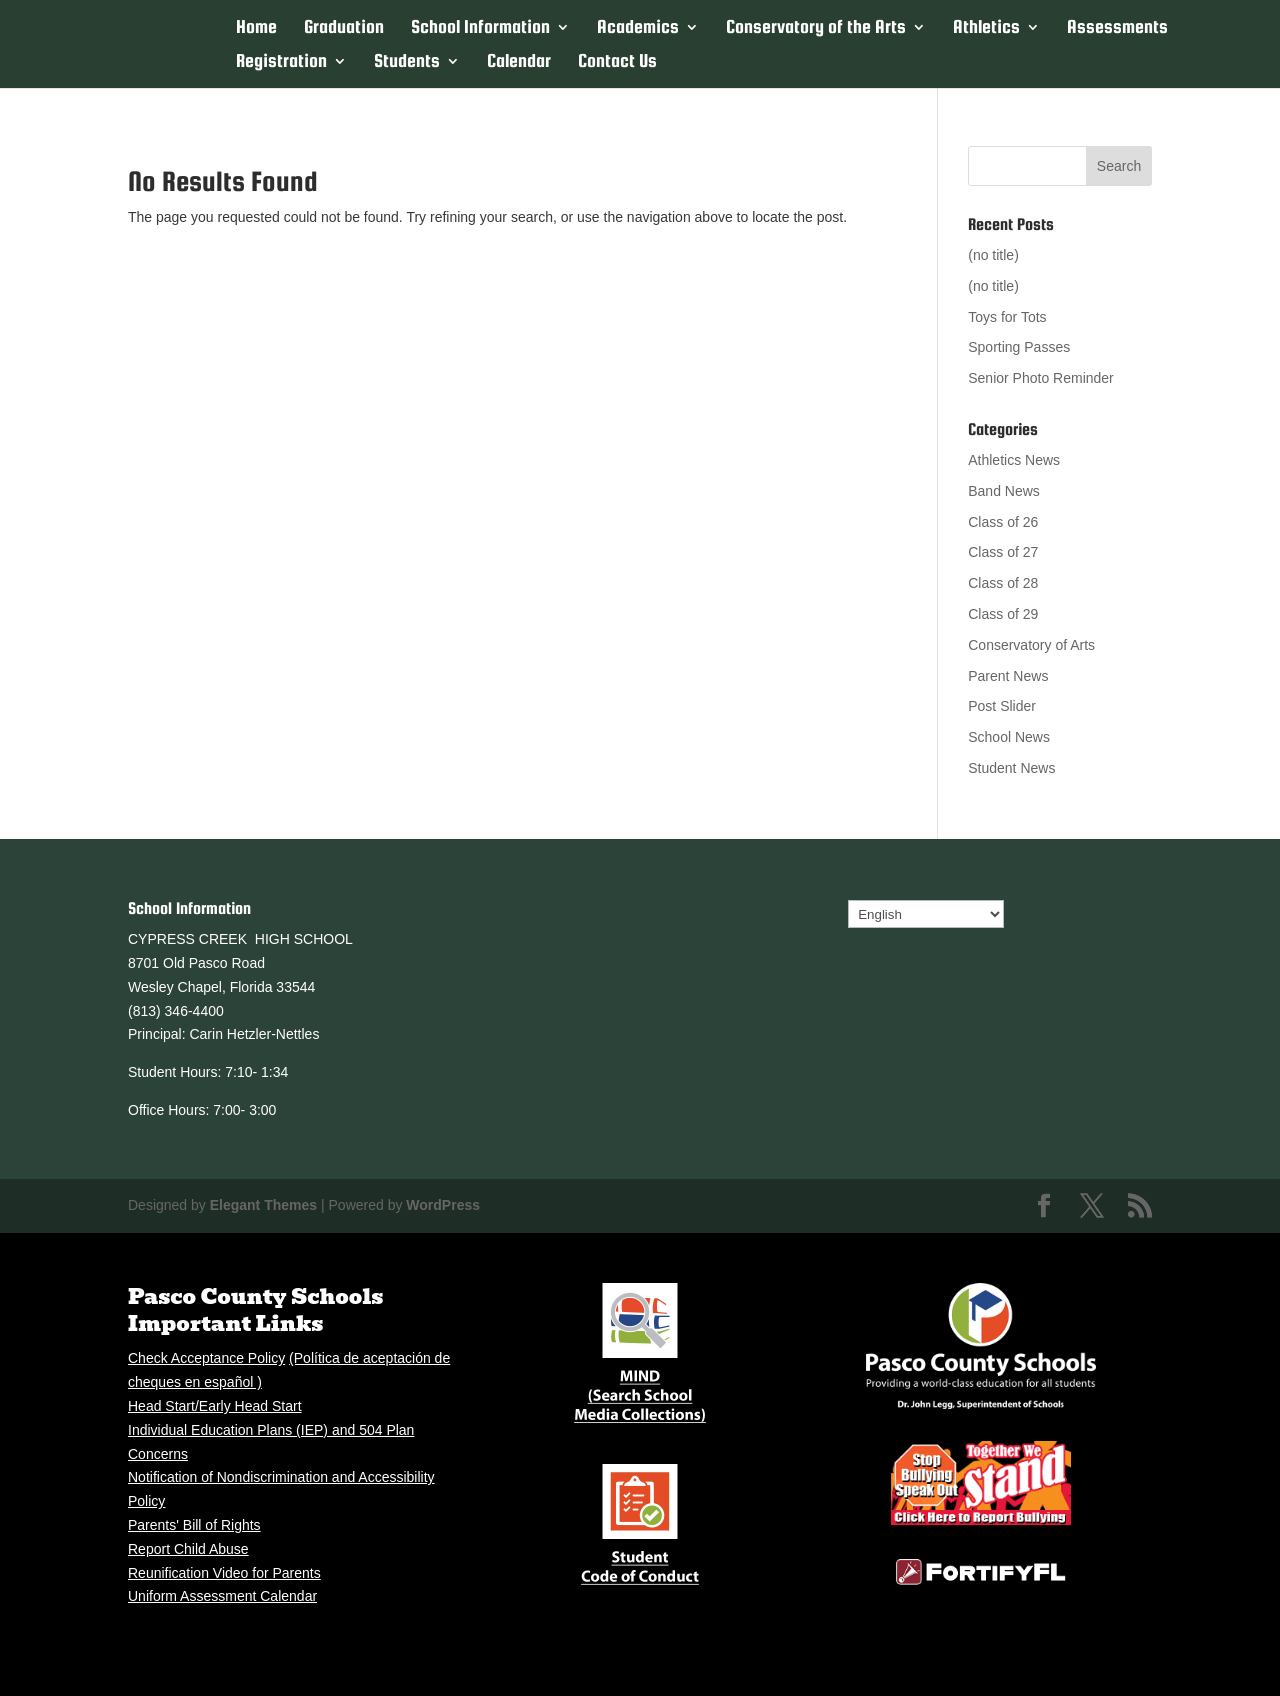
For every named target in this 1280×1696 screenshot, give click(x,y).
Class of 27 (1003, 552)
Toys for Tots (1007, 317)
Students (407, 62)
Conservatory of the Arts (816, 28)
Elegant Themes (263, 1205)
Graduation (344, 28)
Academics (638, 28)
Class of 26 (1003, 522)
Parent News (1008, 676)
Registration (281, 62)
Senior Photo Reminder (1041, 378)
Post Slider (1002, 706)
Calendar (519, 62)
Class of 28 (1003, 583)
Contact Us (617, 62)
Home (256, 28)
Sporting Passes (1019, 347)
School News (1009, 737)
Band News (1004, 491)
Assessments (1117, 28)
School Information (480, 28)
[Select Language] (926, 914)
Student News (1011, 768)
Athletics (986, 28)
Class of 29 (1003, 614)
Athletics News (1014, 460)
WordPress (443, 1205)
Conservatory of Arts (1031, 645)
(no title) (993, 255)
